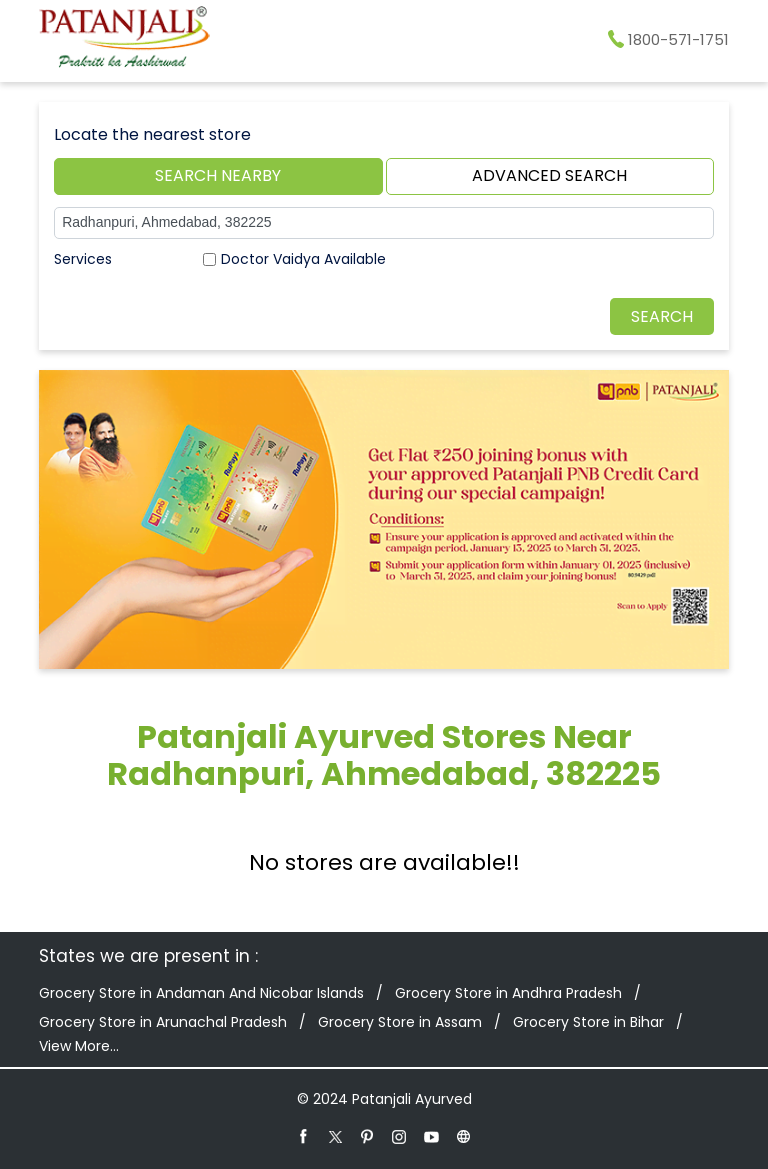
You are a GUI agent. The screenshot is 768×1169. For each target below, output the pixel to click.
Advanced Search (549, 175)
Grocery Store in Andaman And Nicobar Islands (201, 993)
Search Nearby (218, 175)
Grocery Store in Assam (400, 1022)
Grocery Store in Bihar (588, 1022)
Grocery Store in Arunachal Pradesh (163, 1022)
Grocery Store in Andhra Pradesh (508, 993)
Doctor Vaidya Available (303, 259)
